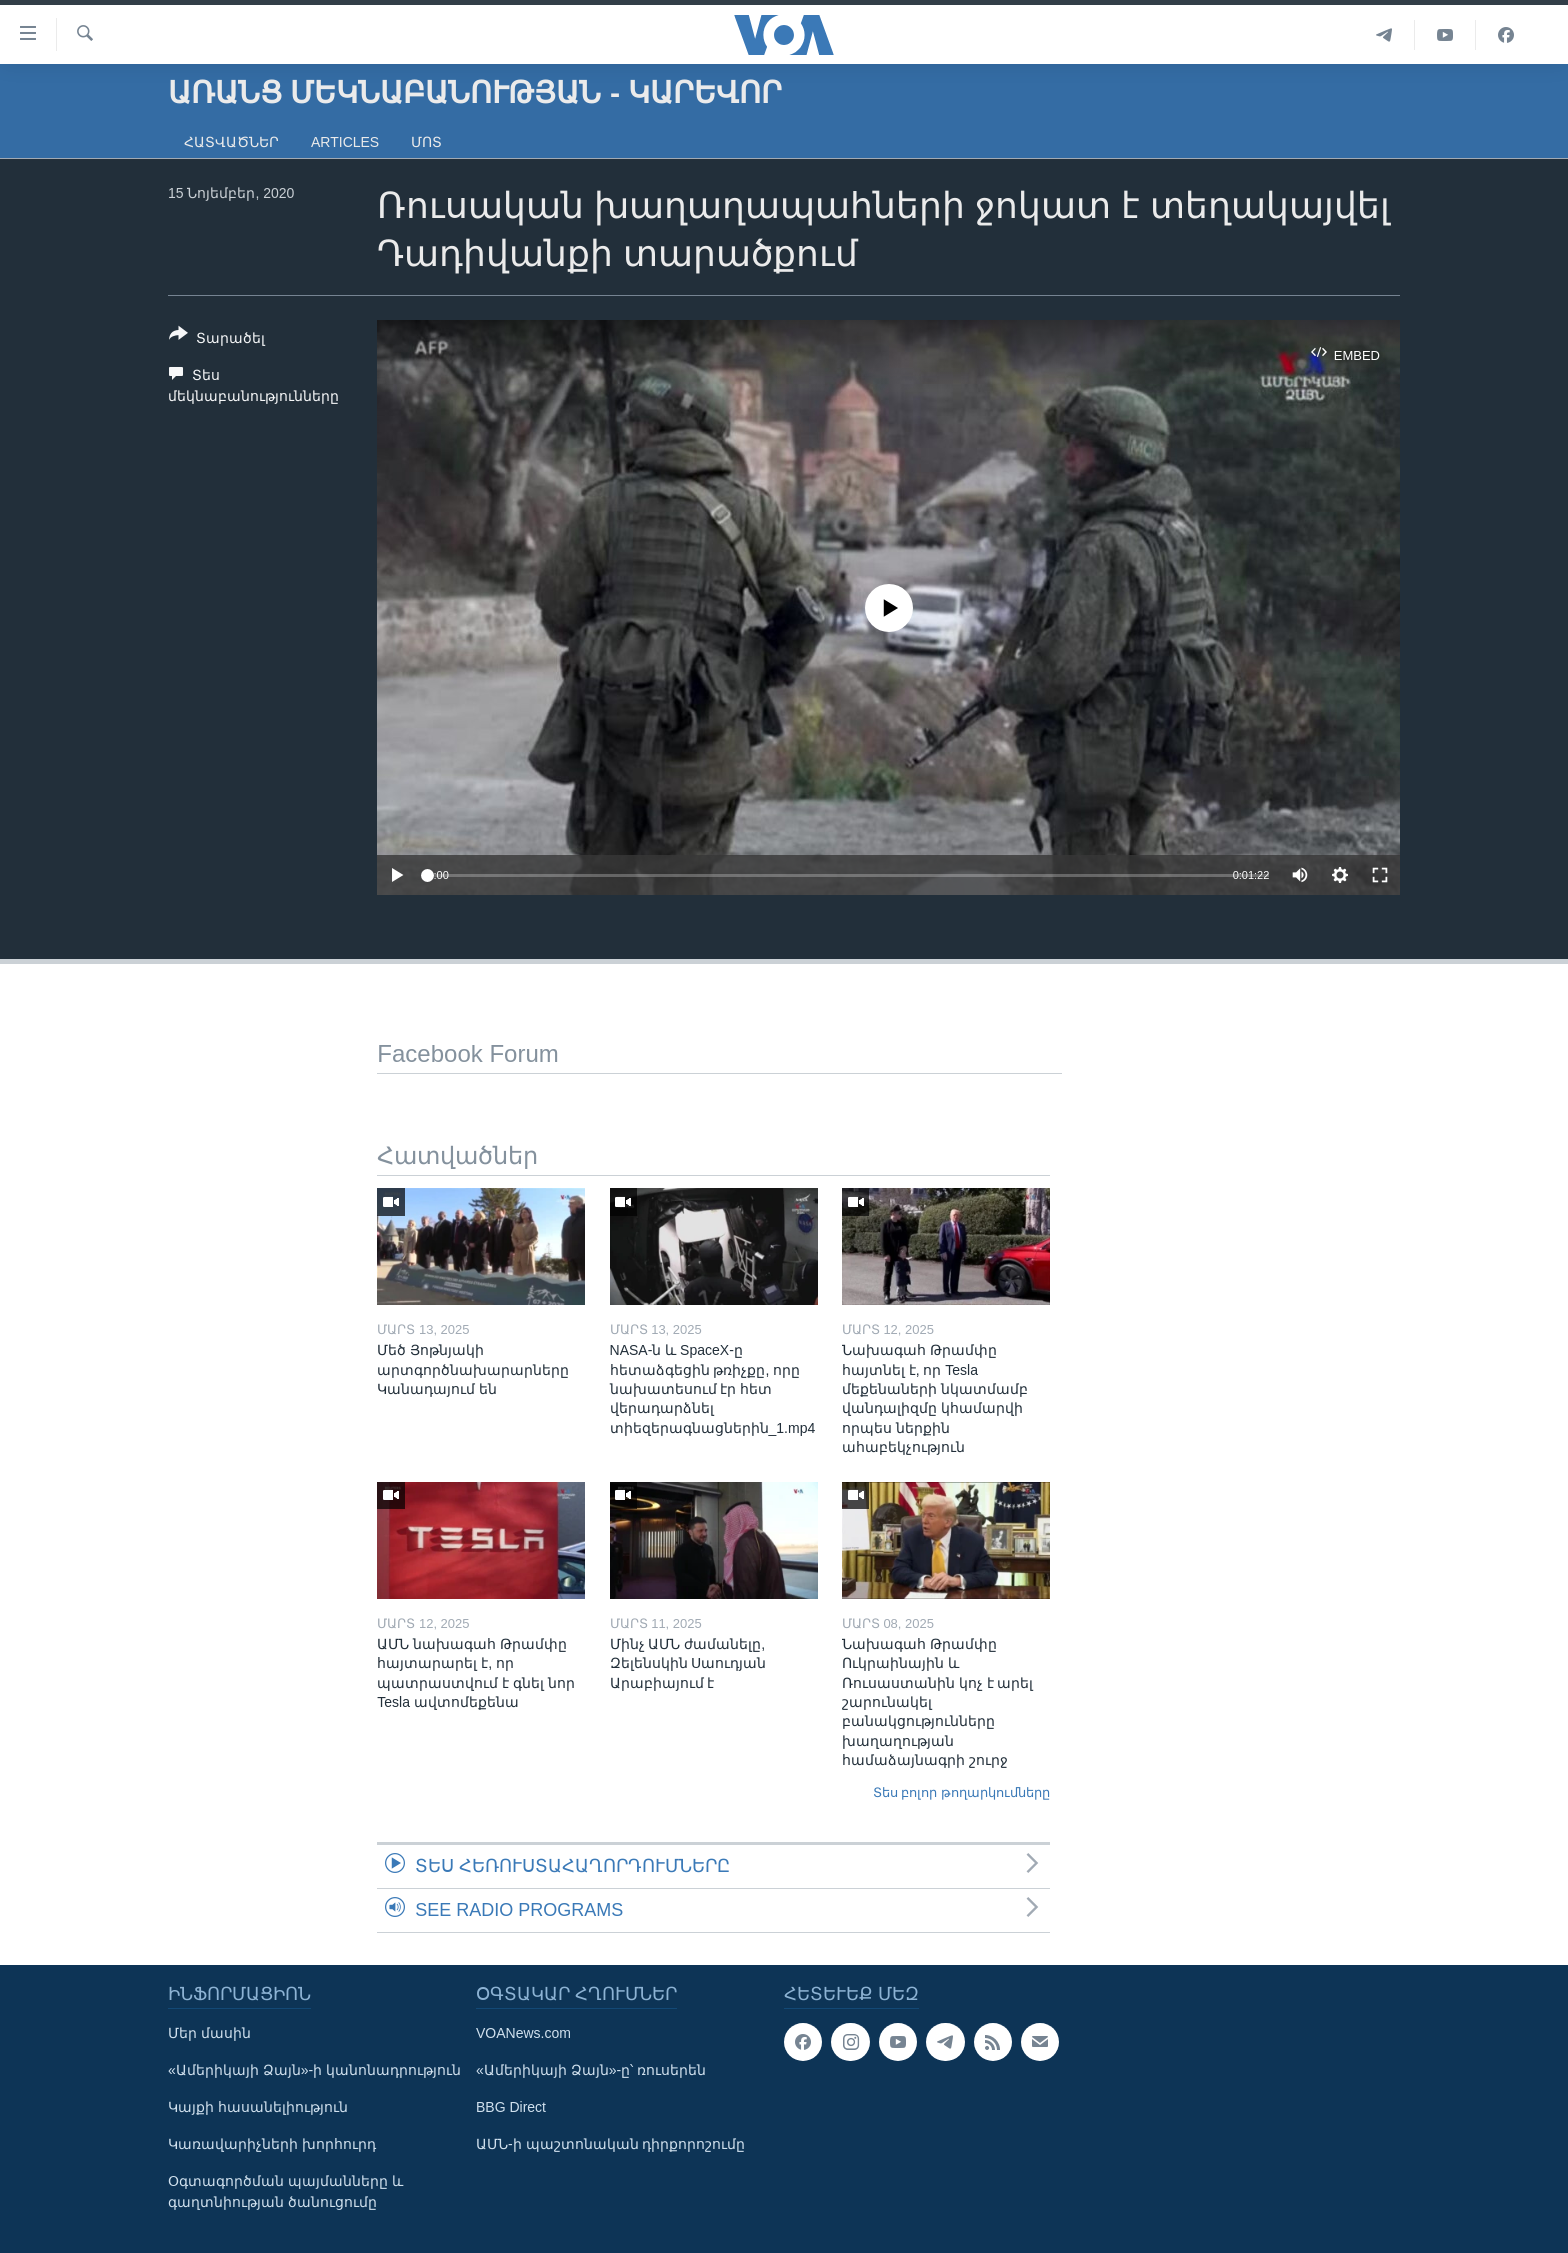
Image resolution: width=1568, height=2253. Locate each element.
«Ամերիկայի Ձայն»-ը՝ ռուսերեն (591, 2070)
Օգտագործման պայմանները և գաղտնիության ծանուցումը (285, 2191)
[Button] (217, 340)
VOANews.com (523, 2033)
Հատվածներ (231, 142)
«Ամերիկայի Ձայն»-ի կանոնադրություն (314, 2070)
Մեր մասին (209, 2033)
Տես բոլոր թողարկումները (961, 1792)
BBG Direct (511, 2107)
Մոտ (426, 142)
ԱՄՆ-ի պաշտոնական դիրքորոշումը (610, 2144)
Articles (345, 142)
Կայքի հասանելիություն (258, 2107)
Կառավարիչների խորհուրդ (272, 2144)
